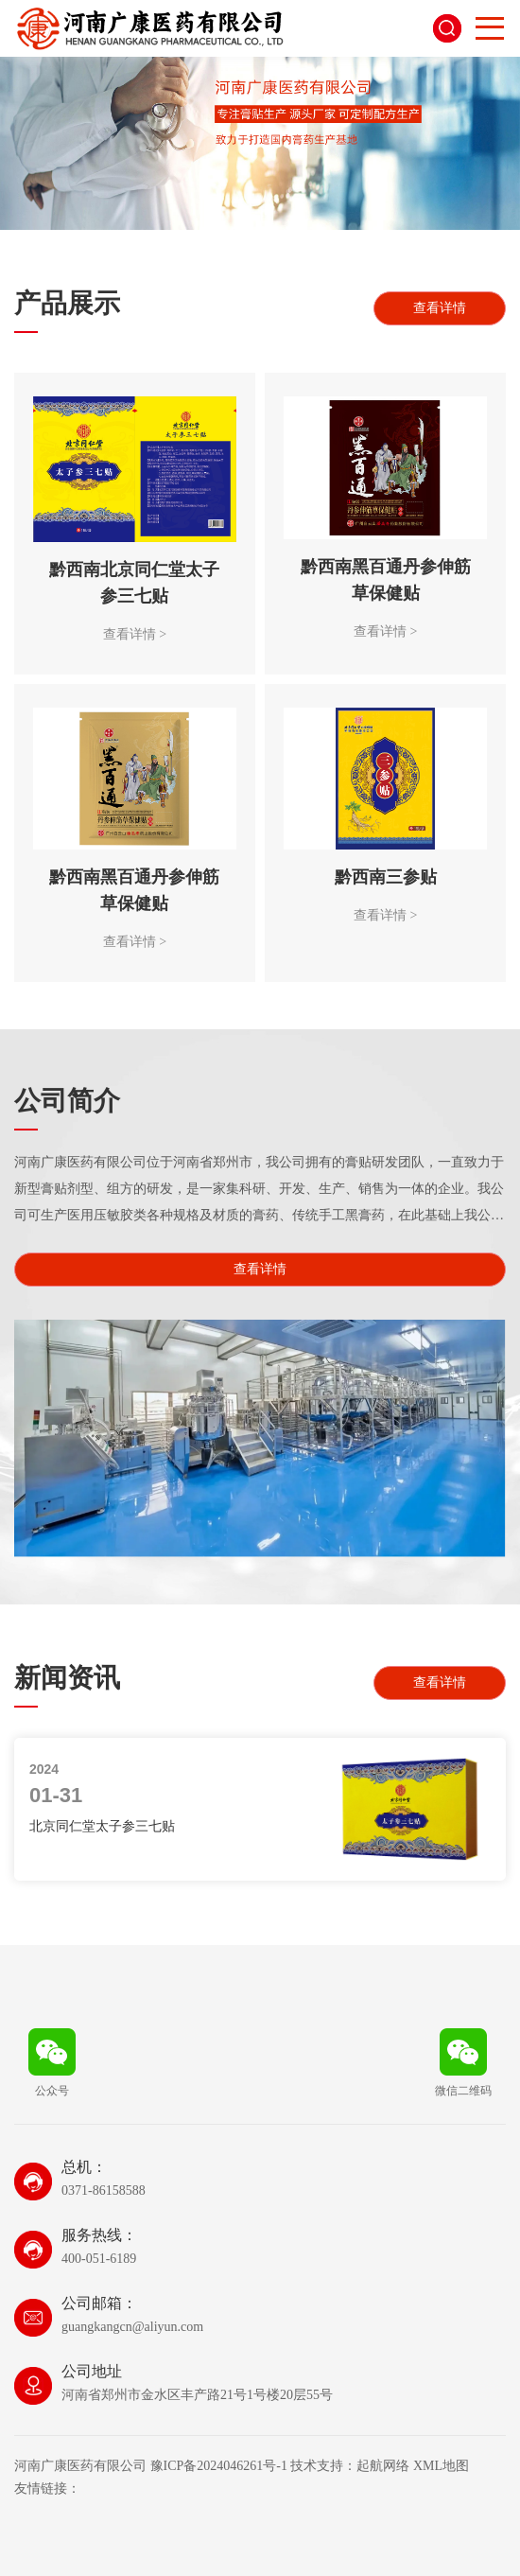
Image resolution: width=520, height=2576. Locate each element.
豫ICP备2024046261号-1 (218, 2466)
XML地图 (441, 2466)
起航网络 (382, 2466)
